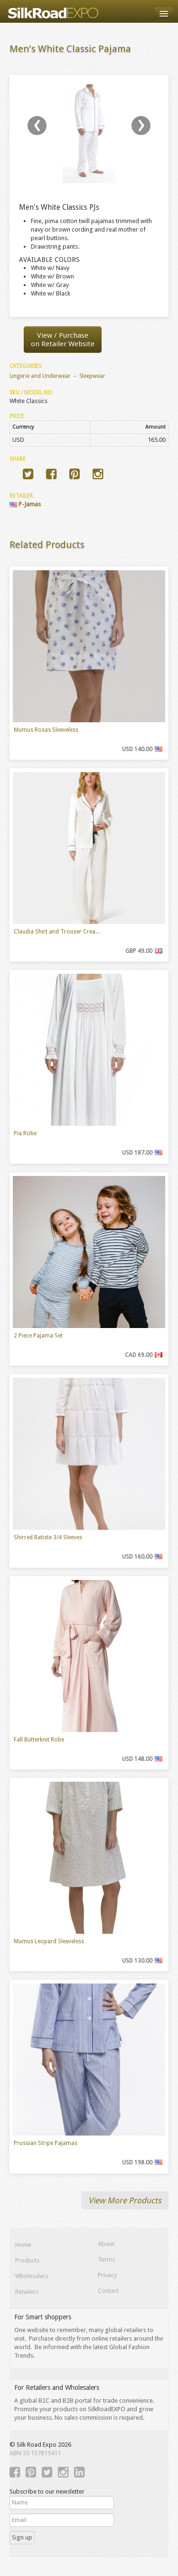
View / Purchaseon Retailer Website (62, 339)
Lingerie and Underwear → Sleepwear (57, 376)
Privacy (107, 2275)
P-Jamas (25, 504)
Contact (108, 2290)
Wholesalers (31, 2276)
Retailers (26, 2291)
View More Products (124, 2200)
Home (23, 2244)
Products (27, 2260)
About (106, 2243)
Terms (106, 2259)
